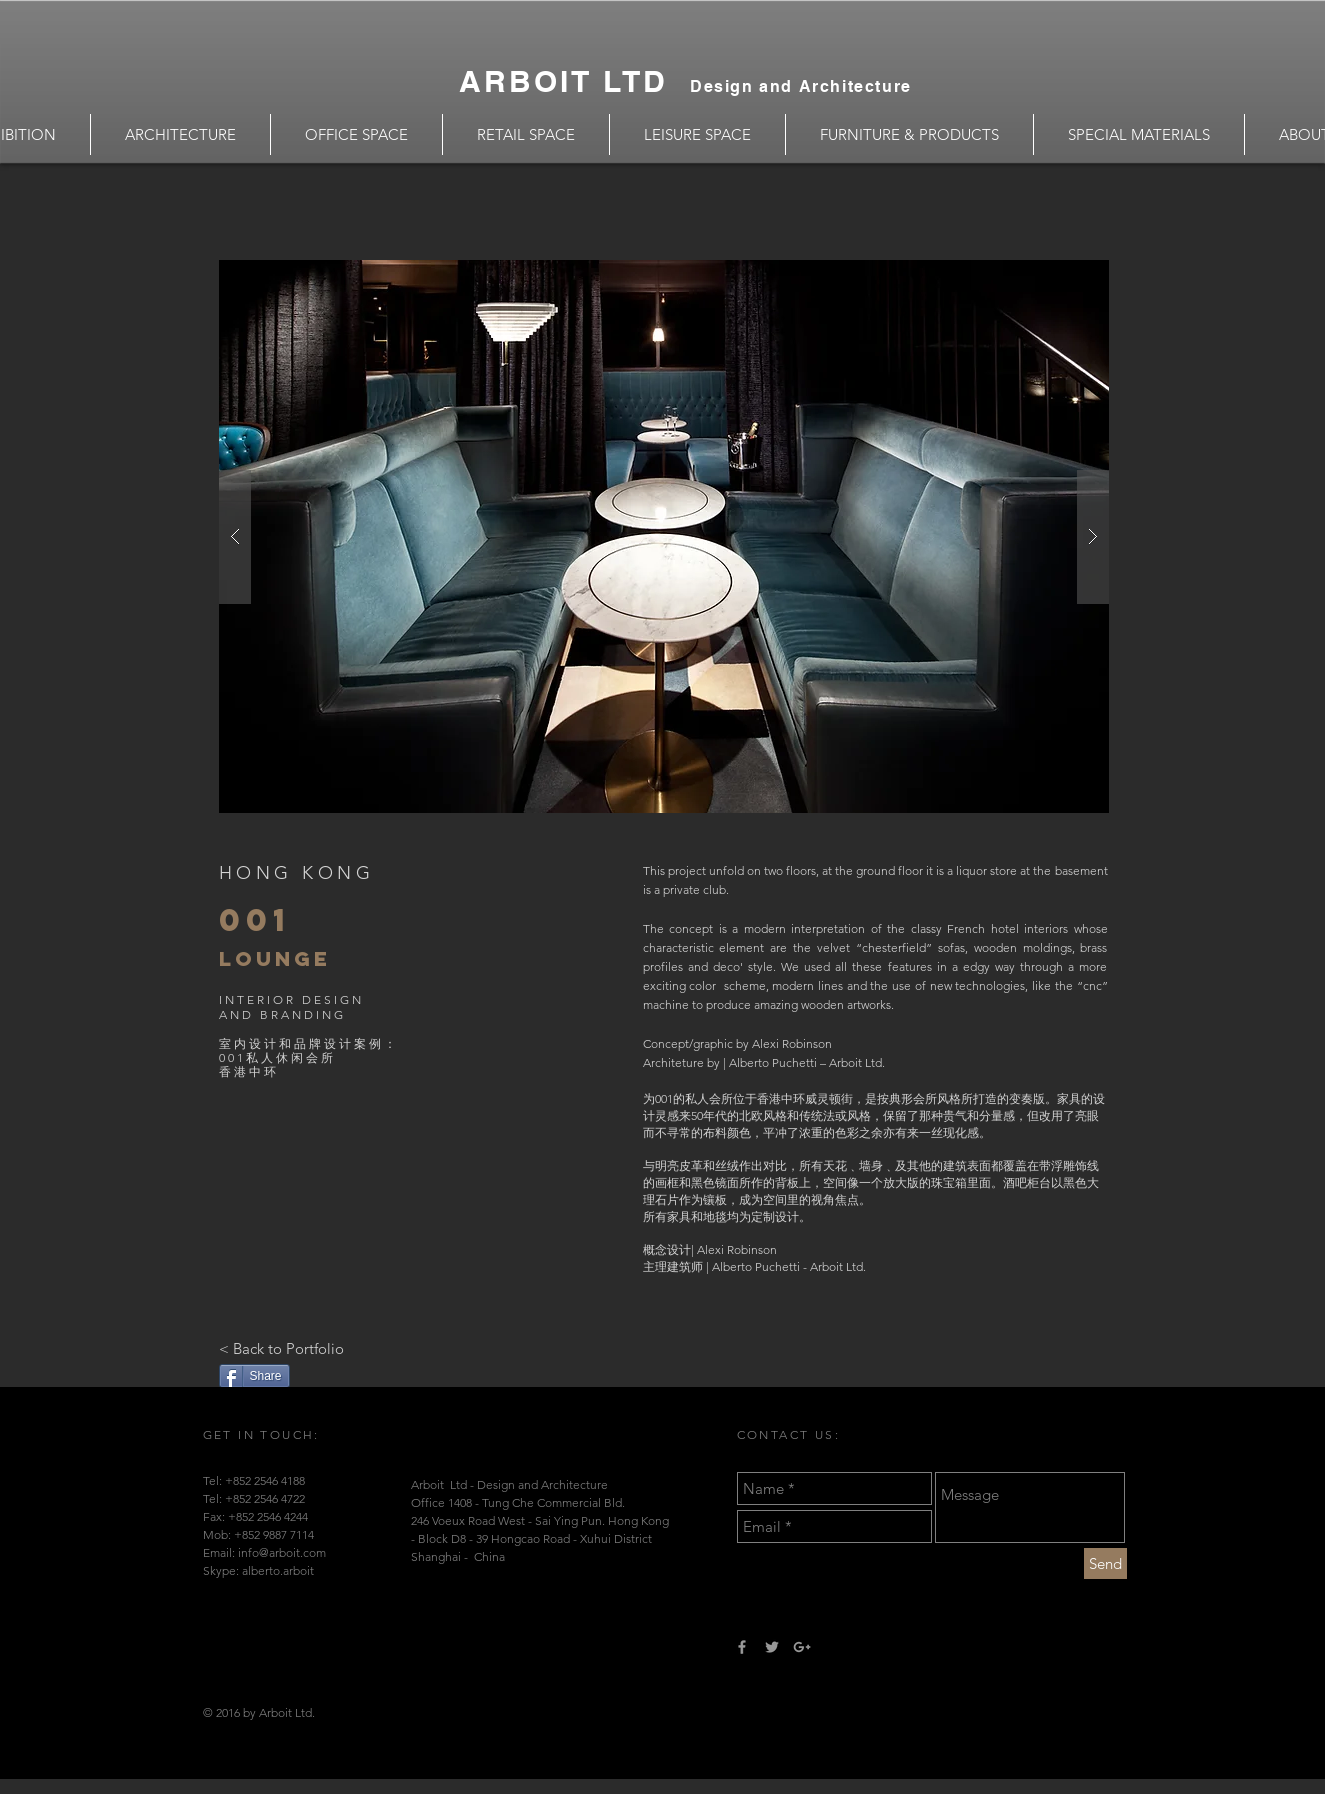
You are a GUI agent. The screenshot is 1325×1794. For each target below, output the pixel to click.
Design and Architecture (801, 86)
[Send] (1105, 1563)
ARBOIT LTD (574, 81)
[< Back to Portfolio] (281, 1348)
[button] (664, 536)
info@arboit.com (282, 1552)
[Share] (254, 1376)
